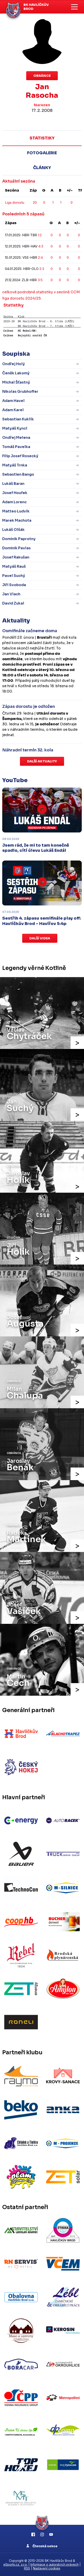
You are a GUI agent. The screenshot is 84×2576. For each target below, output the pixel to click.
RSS (27, 2568)
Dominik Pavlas (16, 548)
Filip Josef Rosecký (20, 456)
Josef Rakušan (15, 557)
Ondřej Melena (16, 437)
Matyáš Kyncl (14, 428)
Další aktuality (42, 761)
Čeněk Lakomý (16, 373)
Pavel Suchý (13, 575)
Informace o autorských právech (54, 2564)
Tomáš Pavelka (16, 446)
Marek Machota (16, 520)
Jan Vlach (11, 594)
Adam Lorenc (14, 502)
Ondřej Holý (13, 364)
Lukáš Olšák (13, 529)
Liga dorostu (14, 202)
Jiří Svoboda (14, 585)
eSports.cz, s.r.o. (15, 2564)
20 (35, 202)
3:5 (40, 280)
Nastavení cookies (46, 2568)
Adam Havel (13, 400)
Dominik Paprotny (19, 538)
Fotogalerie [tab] (42, 152)
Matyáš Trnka (14, 465)
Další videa (39, 938)
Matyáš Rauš (14, 566)
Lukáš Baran (13, 483)
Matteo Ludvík (16, 511)
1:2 (40, 235)
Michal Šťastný (16, 382)
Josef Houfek (14, 492)
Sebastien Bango (18, 474)
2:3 (41, 269)
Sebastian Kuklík (18, 419)
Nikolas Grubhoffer (20, 391)
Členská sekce (42, 2546)
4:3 (40, 246)
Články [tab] (42, 167)
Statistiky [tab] (42, 138)
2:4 (40, 257)
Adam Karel (13, 410)
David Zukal (13, 603)
